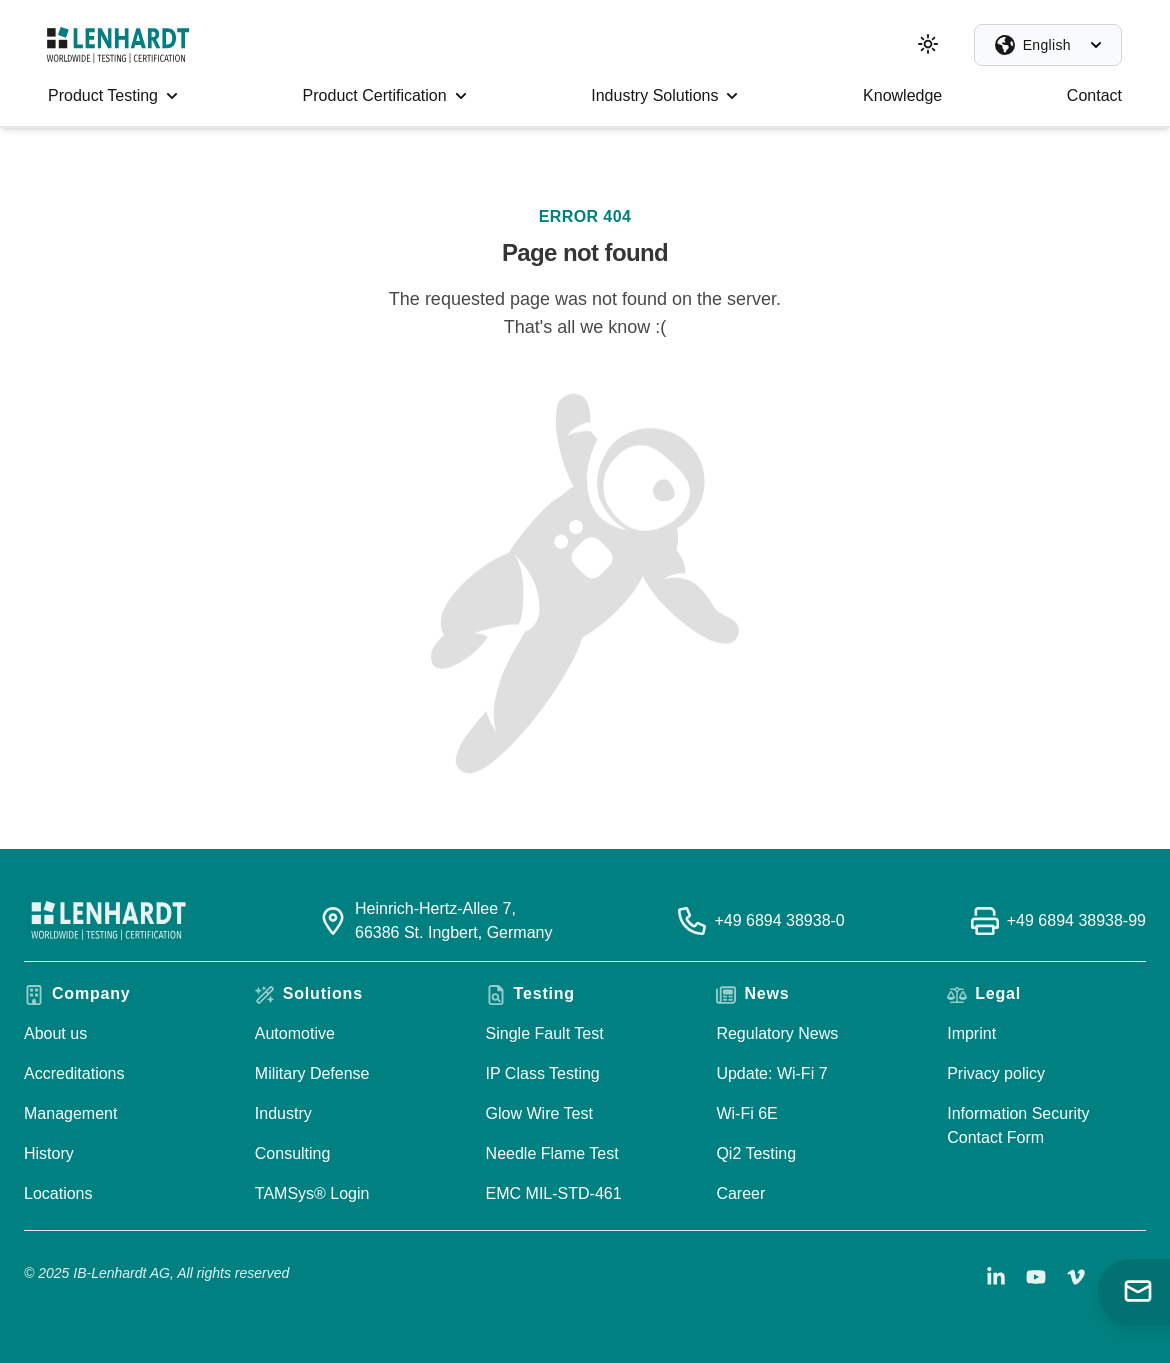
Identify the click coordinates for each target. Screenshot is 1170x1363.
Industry (283, 1113)
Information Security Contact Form (1018, 1125)
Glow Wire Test (539, 1113)
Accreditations (74, 1073)
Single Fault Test (545, 1033)
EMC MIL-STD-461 (554, 1193)
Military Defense (312, 1073)
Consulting (293, 1153)
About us (55, 1033)
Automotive (295, 1033)
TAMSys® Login (312, 1193)
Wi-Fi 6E (746, 1113)
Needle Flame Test (552, 1153)
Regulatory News (777, 1033)
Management (70, 1113)
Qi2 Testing (756, 1153)
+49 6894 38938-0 (779, 920)
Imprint (971, 1033)
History (49, 1153)
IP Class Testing (543, 1073)
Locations (58, 1193)
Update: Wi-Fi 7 (771, 1073)
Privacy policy (996, 1073)
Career (740, 1193)
